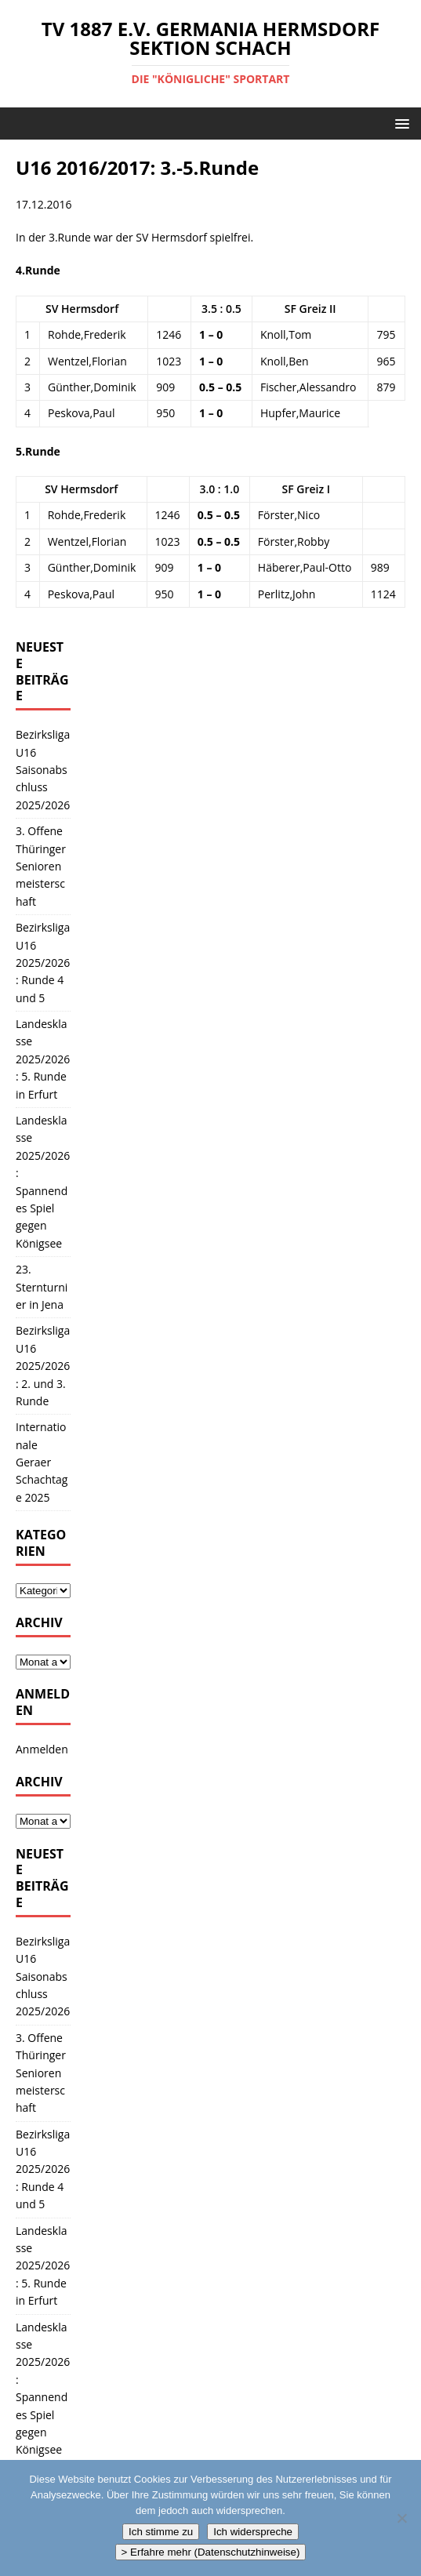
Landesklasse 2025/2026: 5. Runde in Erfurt (43, 1059)
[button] (399, 122)
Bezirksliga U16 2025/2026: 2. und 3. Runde (43, 1365)
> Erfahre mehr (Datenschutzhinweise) (211, 2552)
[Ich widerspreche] (401, 2518)
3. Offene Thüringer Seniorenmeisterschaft (41, 866)
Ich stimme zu (161, 2532)
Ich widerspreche (252, 2532)
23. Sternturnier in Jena (41, 1287)
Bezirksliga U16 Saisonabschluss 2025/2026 (43, 769)
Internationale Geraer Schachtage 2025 (41, 1462)
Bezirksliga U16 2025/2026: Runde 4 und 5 (43, 962)
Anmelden (42, 1749)
